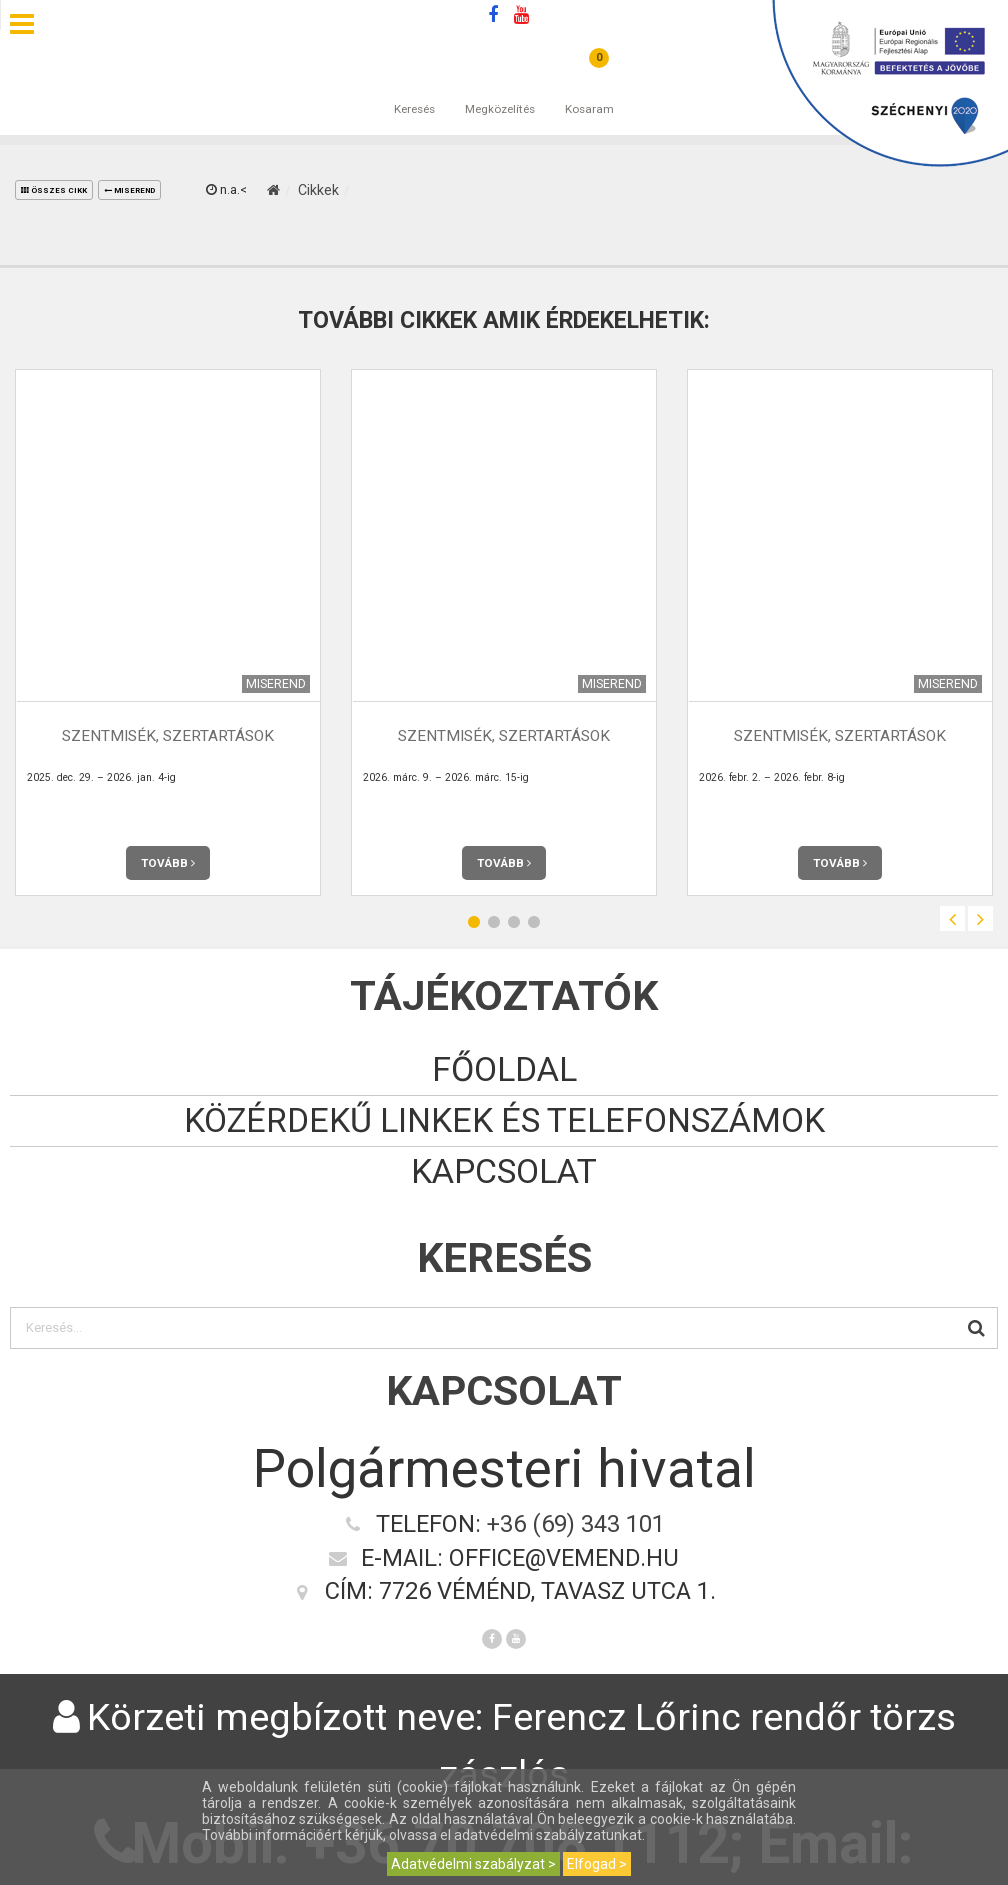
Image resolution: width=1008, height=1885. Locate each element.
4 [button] (534, 921)
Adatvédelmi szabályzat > (473, 1864)
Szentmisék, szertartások (168, 736)
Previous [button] (952, 918)
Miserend (129, 190)
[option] (168, 632)
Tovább (168, 863)
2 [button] (494, 921)
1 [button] (474, 921)
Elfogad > (597, 1864)
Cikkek (318, 190)
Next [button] (980, 918)
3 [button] (514, 921)
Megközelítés (500, 89)
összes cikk (54, 190)
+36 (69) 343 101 (576, 1524)
